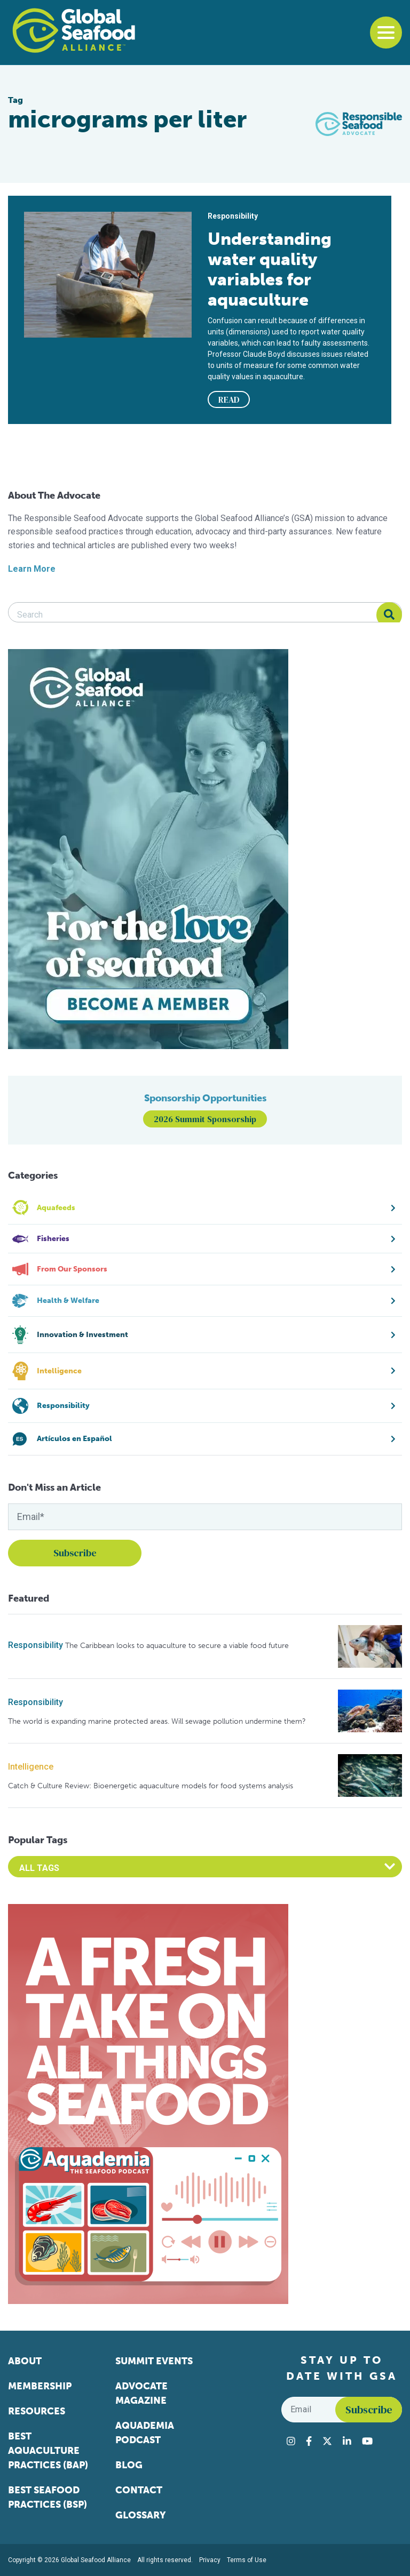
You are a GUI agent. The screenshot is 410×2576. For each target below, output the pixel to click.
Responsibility (35, 1645)
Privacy (209, 2560)
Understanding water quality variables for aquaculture (270, 269)
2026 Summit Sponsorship (205, 1119)
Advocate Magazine (141, 2393)
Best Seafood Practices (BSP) (47, 2497)
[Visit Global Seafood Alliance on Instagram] (291, 2441)
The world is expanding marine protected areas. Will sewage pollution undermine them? (157, 1721)
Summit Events (154, 2361)
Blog (129, 2465)
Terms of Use (246, 2560)
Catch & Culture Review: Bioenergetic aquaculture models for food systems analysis (150, 1786)
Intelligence (30, 1767)
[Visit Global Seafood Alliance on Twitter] (327, 2441)
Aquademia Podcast (144, 2433)
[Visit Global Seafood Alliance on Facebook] (309, 2441)
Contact (138, 2490)
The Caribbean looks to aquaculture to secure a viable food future (177, 1646)
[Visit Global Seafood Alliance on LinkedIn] (347, 2441)
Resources (36, 2411)
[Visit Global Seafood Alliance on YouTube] (367, 2441)
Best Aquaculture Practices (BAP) (48, 2450)
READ (229, 399)
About (25, 2361)
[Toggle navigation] (386, 33)
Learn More (32, 569)
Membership (40, 2386)
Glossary (140, 2515)
